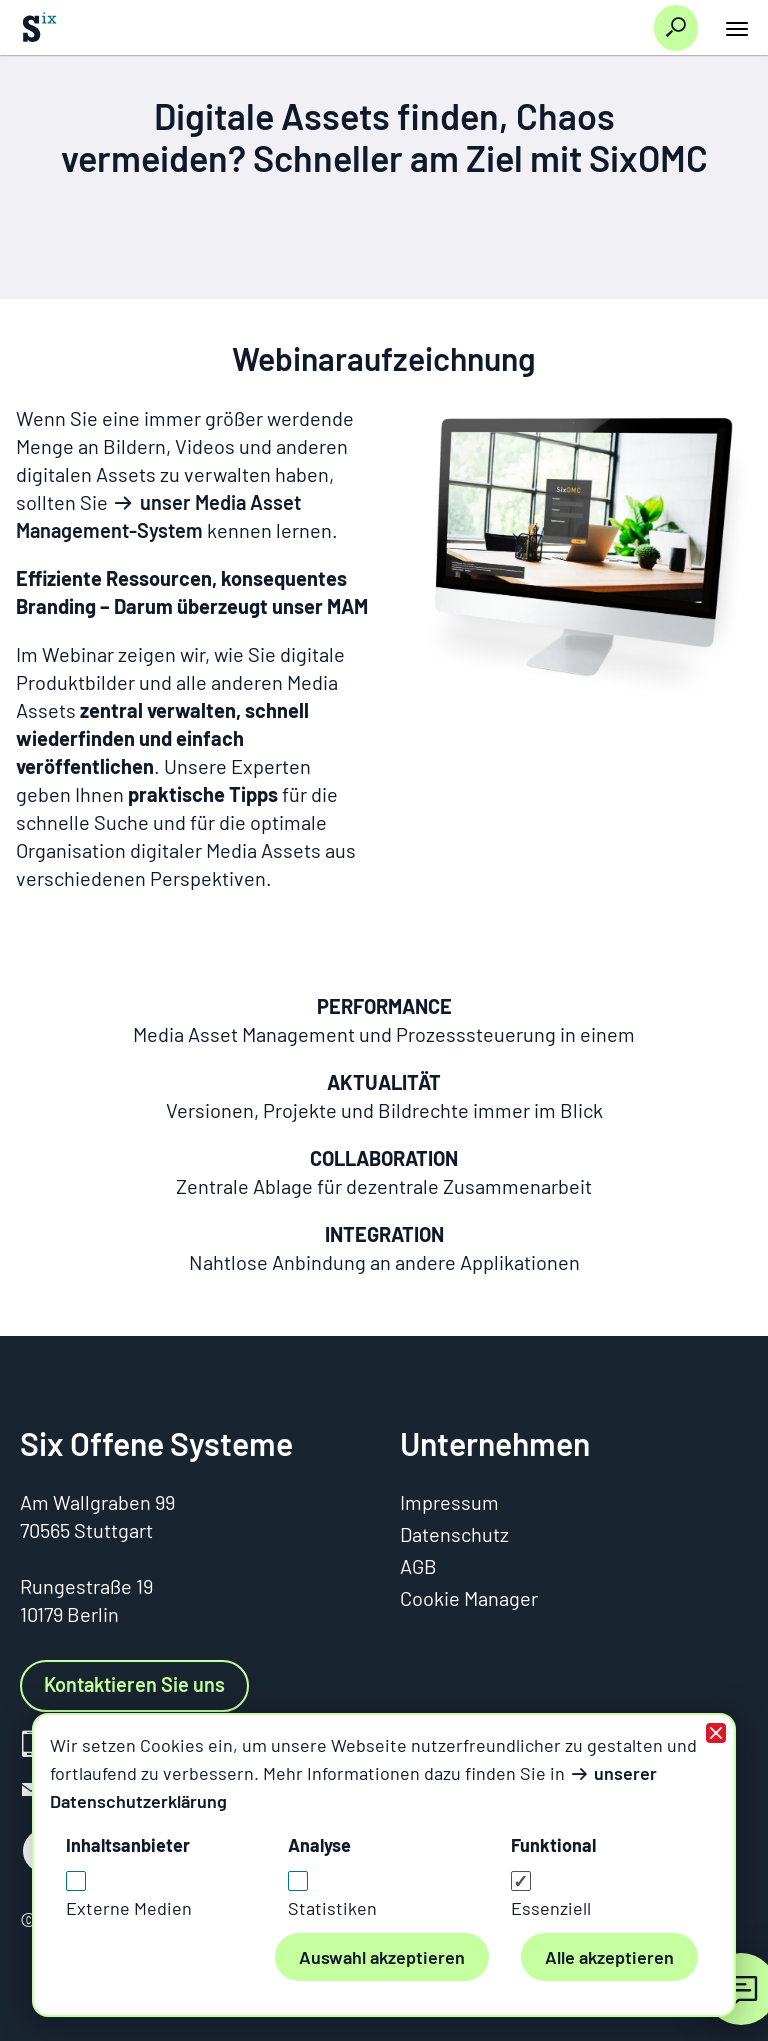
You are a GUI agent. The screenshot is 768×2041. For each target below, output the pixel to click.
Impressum (449, 1502)
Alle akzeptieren (609, 1957)
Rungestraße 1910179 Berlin (86, 1600)
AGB (418, 1566)
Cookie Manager (469, 1598)
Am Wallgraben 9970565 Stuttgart (97, 1516)
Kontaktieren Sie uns (134, 1684)
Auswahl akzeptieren (382, 1957)
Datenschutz (454, 1534)
